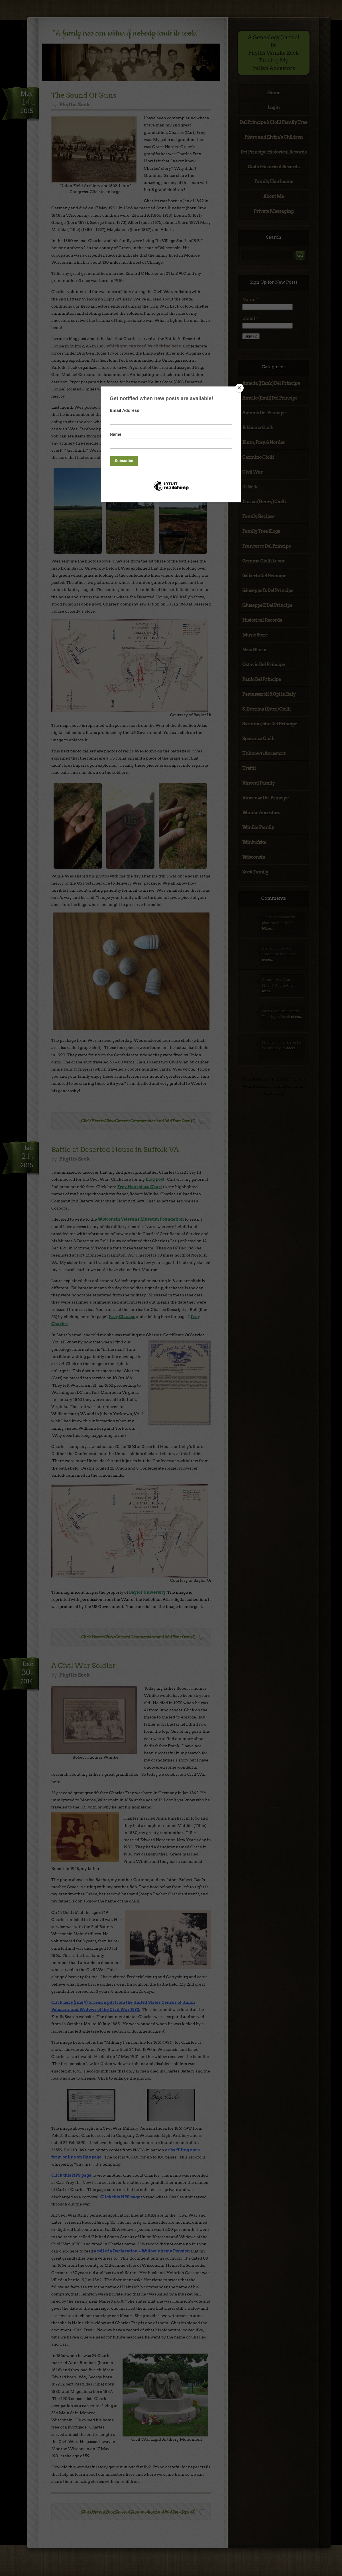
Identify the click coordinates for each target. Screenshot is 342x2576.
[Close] (239, 388)
